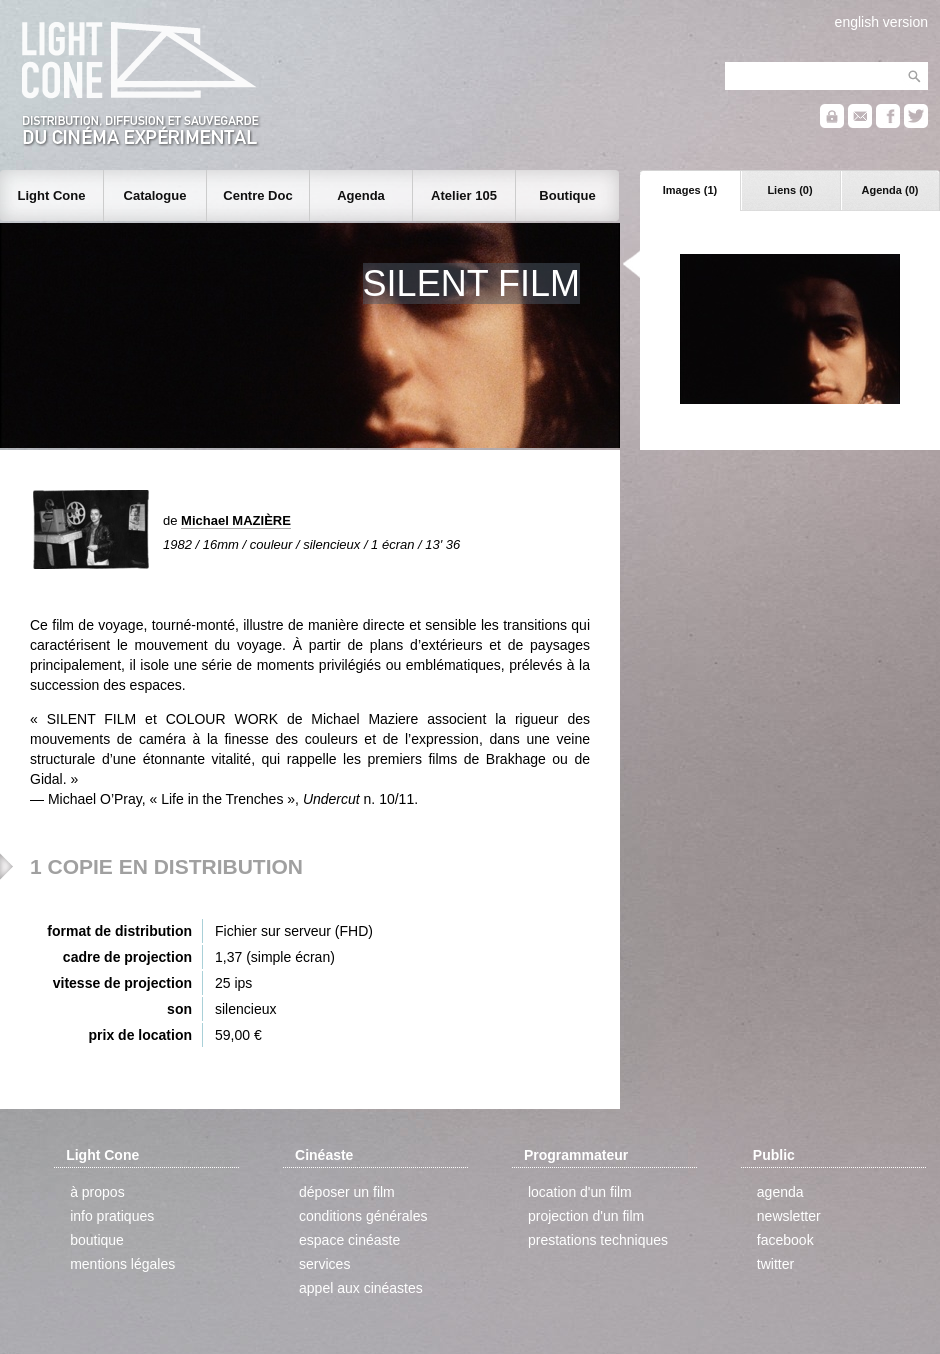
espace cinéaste (349, 1240)
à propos (97, 1192)
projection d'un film (586, 1216)
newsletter (789, 1216)
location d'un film (580, 1192)
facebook (785, 1240)
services (324, 1264)
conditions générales (363, 1216)
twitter (775, 1264)
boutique (97, 1240)
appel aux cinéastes (361, 1288)
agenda (780, 1192)
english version (881, 22)
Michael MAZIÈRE (236, 520)
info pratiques (112, 1216)
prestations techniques (598, 1240)
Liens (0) (789, 190)
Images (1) (690, 190)
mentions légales (122, 1264)
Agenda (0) (890, 190)
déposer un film (347, 1192)
